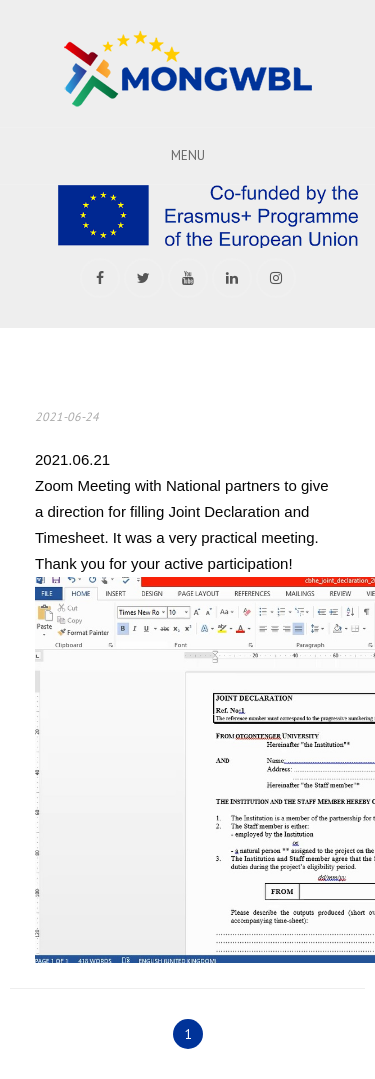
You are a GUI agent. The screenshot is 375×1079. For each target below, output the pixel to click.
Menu (188, 155)
